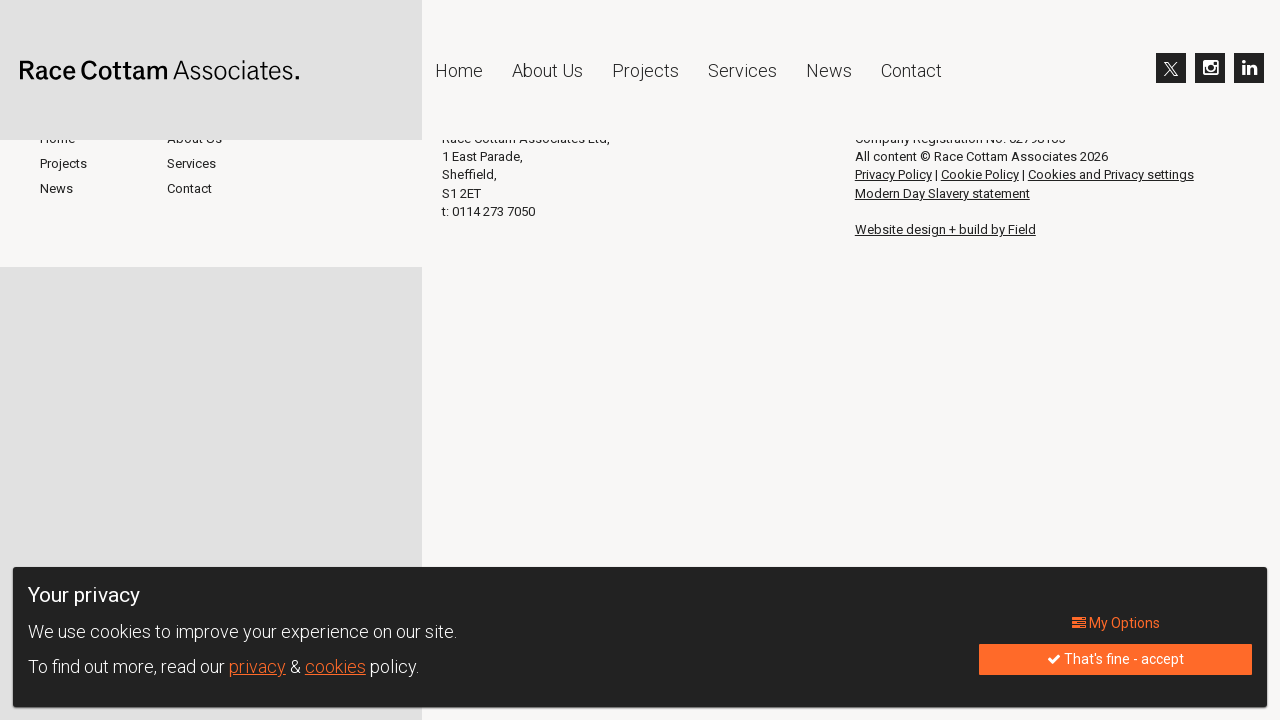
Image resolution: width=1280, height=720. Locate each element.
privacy (257, 666)
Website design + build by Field (945, 229)
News (829, 70)
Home (459, 70)
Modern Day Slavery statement (942, 193)
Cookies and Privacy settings (1111, 174)
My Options (1116, 623)
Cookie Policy (980, 174)
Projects (645, 70)
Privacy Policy (893, 174)
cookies (335, 666)
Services (742, 70)
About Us (547, 70)
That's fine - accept (1115, 659)
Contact (911, 70)
